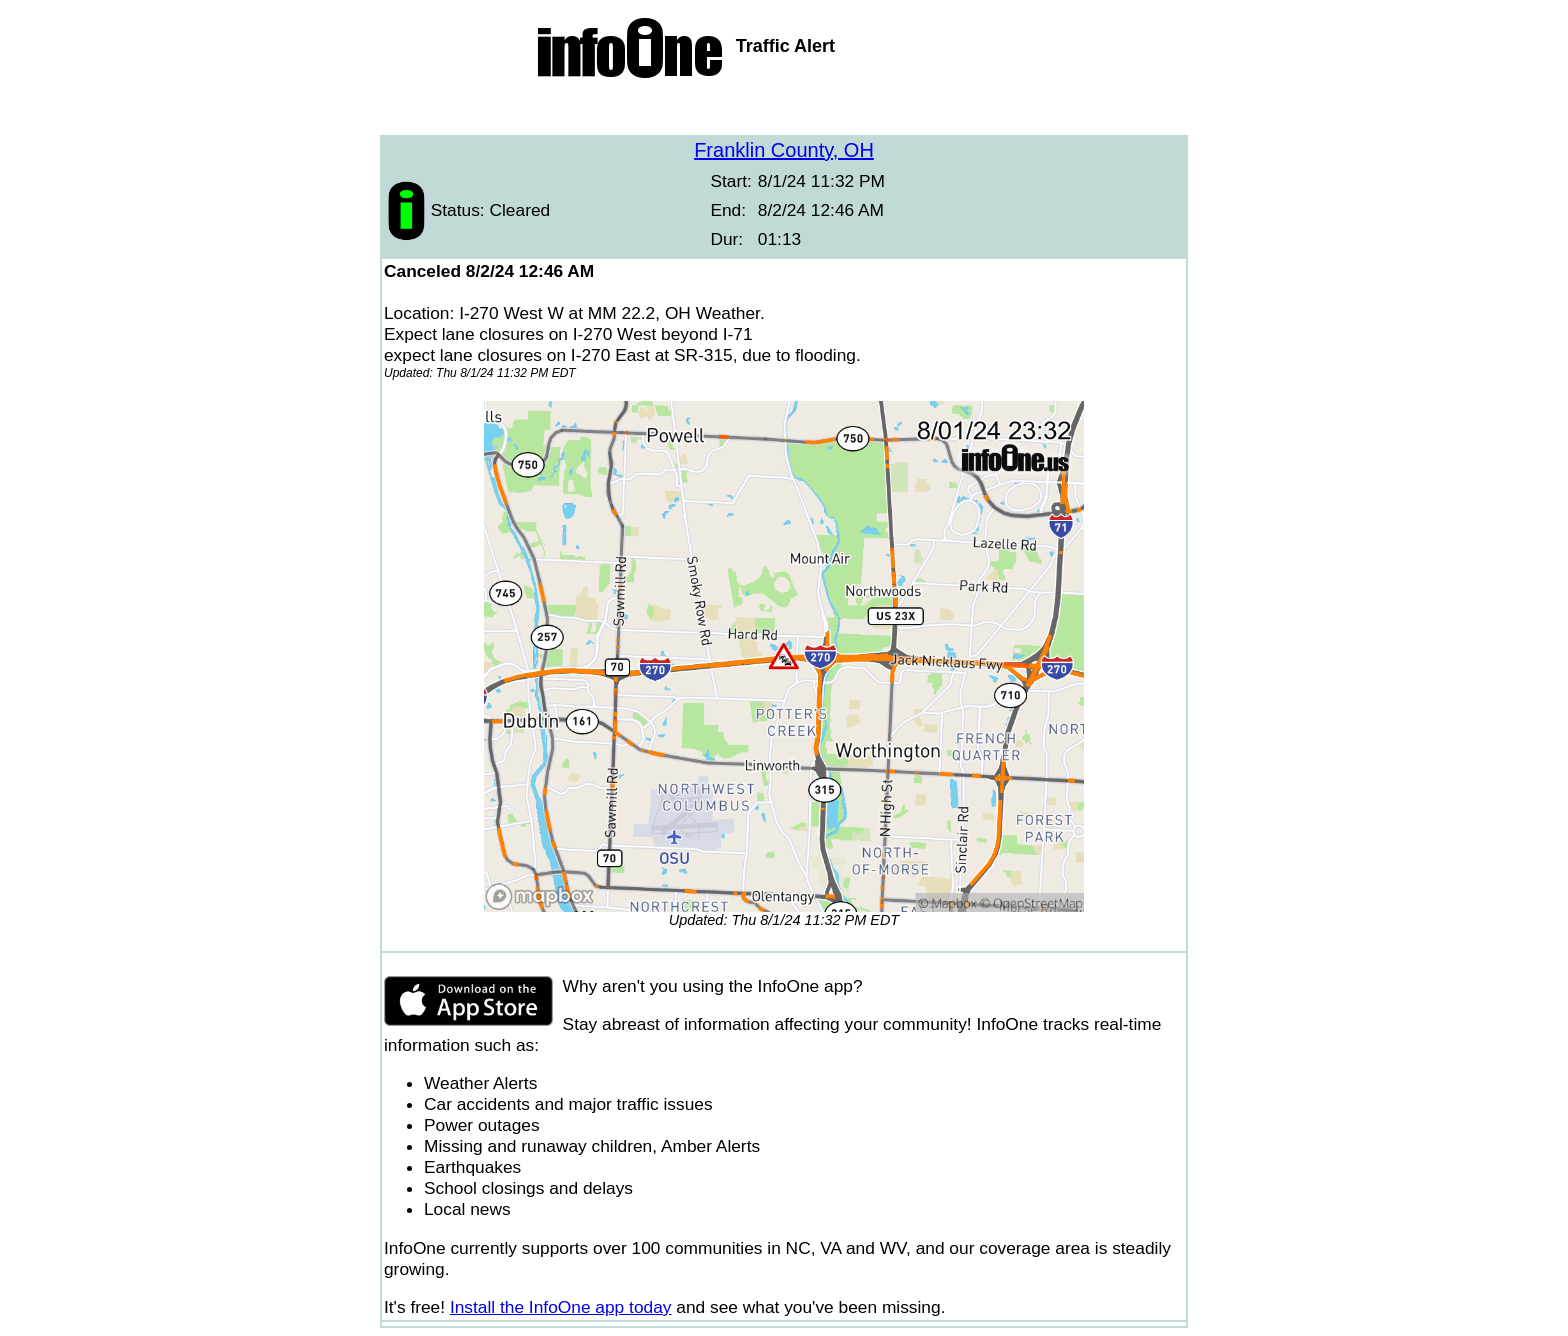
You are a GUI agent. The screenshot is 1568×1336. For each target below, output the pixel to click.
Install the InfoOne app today (561, 1307)
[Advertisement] (784, 110)
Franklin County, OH (784, 150)
